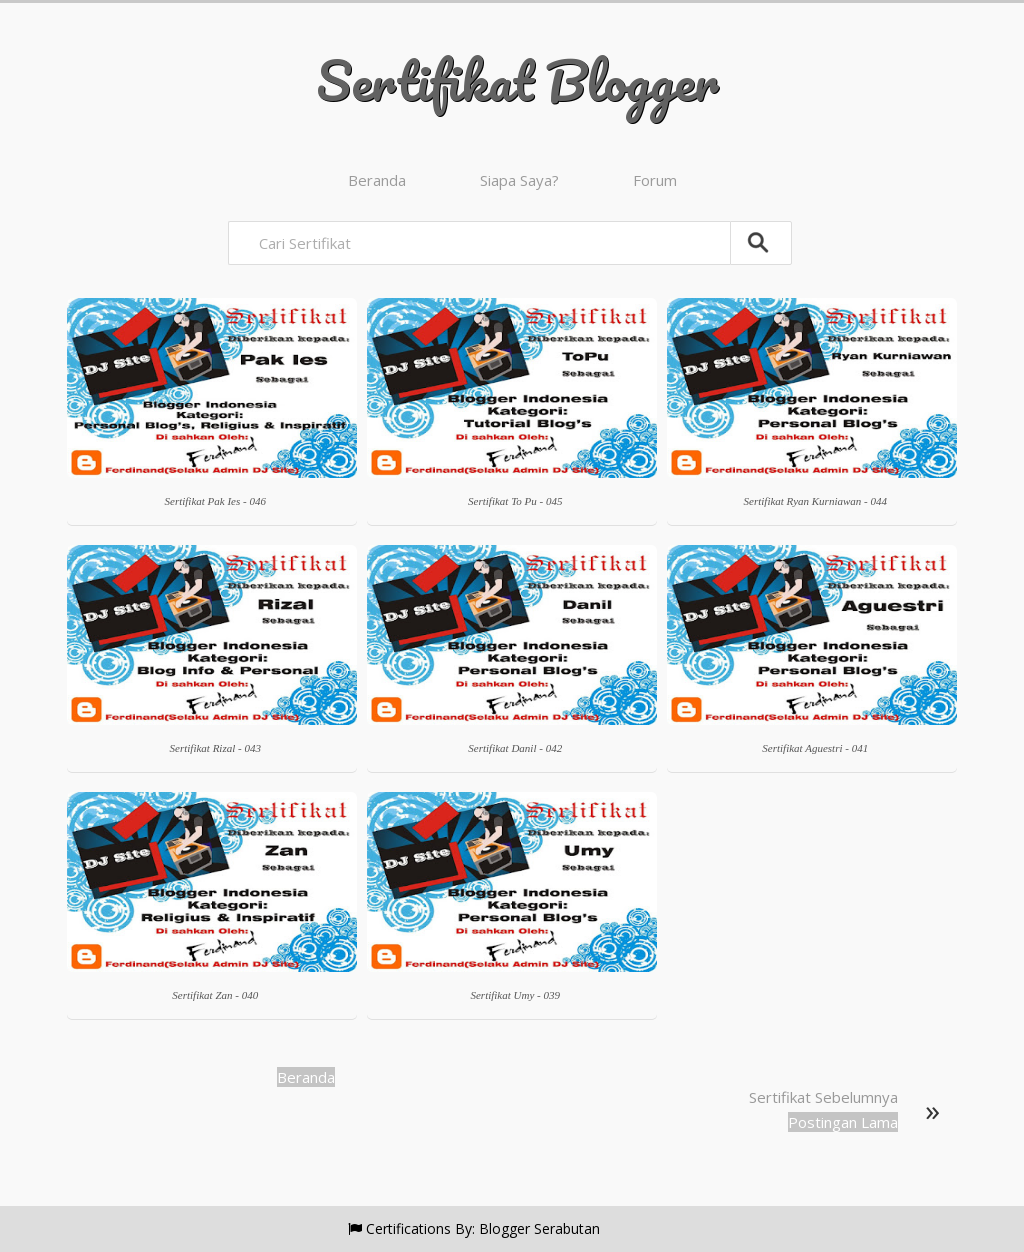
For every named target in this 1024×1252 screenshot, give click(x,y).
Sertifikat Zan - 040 (215, 995)
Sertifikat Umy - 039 (515, 995)
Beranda (377, 180)
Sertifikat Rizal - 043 (215, 748)
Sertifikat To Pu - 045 (515, 501)
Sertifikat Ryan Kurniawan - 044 (815, 501)
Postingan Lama (843, 1122)
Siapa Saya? (519, 180)
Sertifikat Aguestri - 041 (815, 748)
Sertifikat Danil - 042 (515, 748)
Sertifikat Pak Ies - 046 (215, 501)
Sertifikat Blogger (517, 80)
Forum (655, 180)
